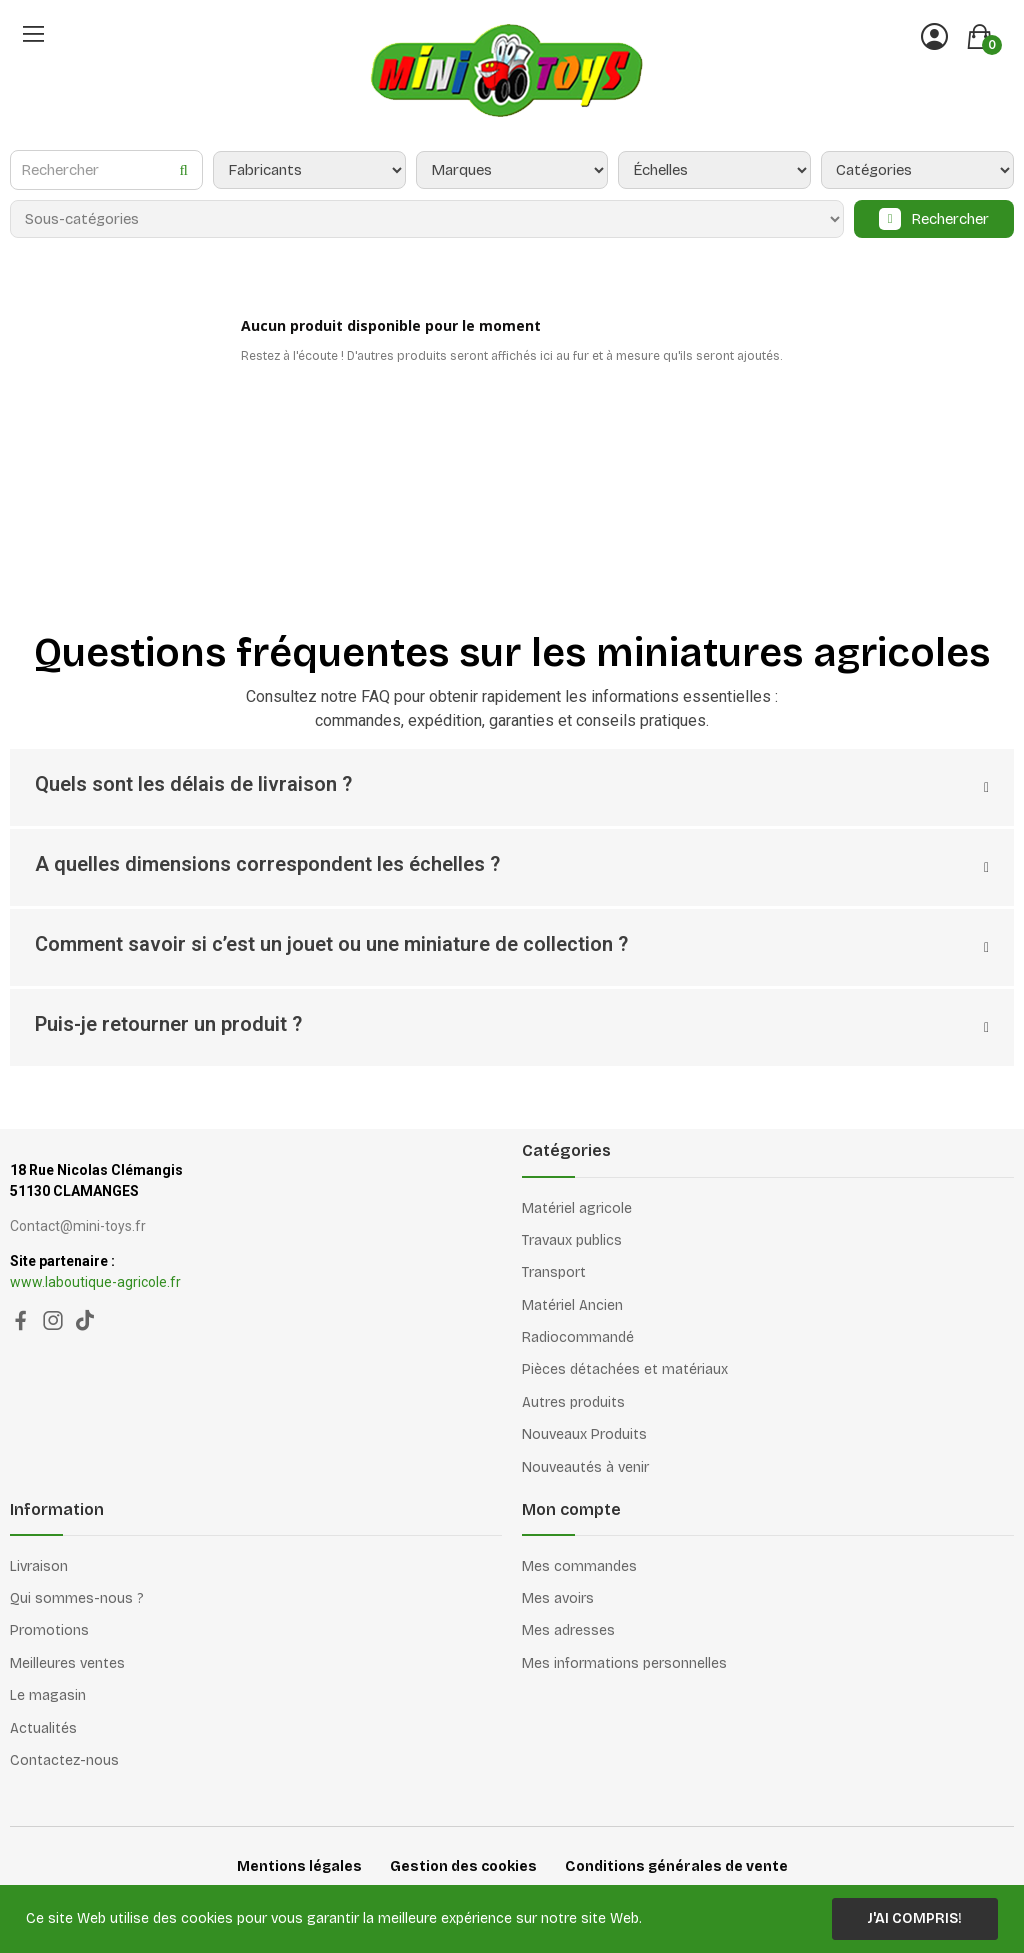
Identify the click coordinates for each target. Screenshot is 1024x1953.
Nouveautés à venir (585, 1467)
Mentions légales (299, 1866)
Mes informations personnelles (624, 1663)
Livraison (39, 1566)
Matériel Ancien (572, 1305)
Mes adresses (568, 1630)
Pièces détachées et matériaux (625, 1369)
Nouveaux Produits (584, 1434)
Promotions (49, 1630)
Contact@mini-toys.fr (78, 1226)
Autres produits (573, 1402)
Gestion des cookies (463, 1866)
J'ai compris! (915, 1918)
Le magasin (48, 1695)
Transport (554, 1272)
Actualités (43, 1728)
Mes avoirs (558, 1598)
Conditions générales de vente (676, 1866)
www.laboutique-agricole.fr (95, 1282)
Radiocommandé (578, 1337)
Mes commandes (579, 1566)
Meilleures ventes (67, 1663)
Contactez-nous (64, 1760)
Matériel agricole (577, 1208)
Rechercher (950, 219)
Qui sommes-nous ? (77, 1598)
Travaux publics (572, 1240)
